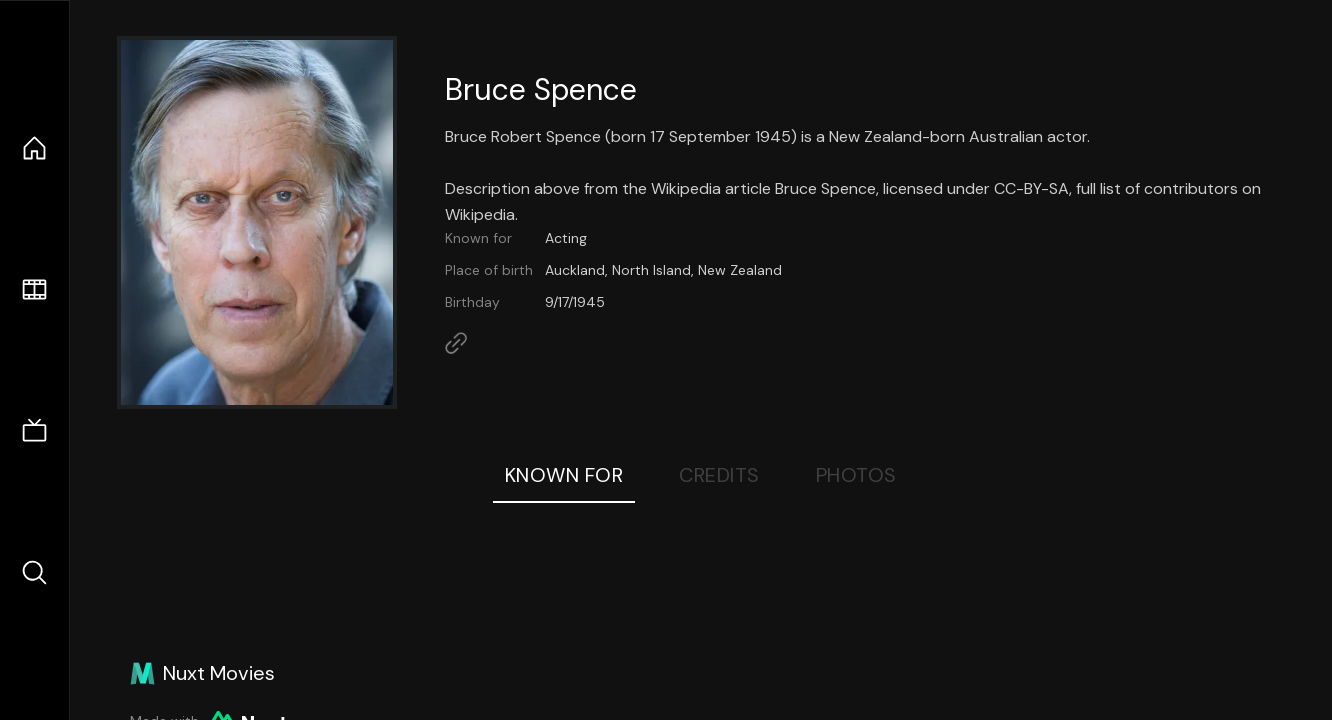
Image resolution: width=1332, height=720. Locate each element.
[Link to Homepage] (456, 343)
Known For (564, 475)
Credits (719, 475)
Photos (856, 475)
